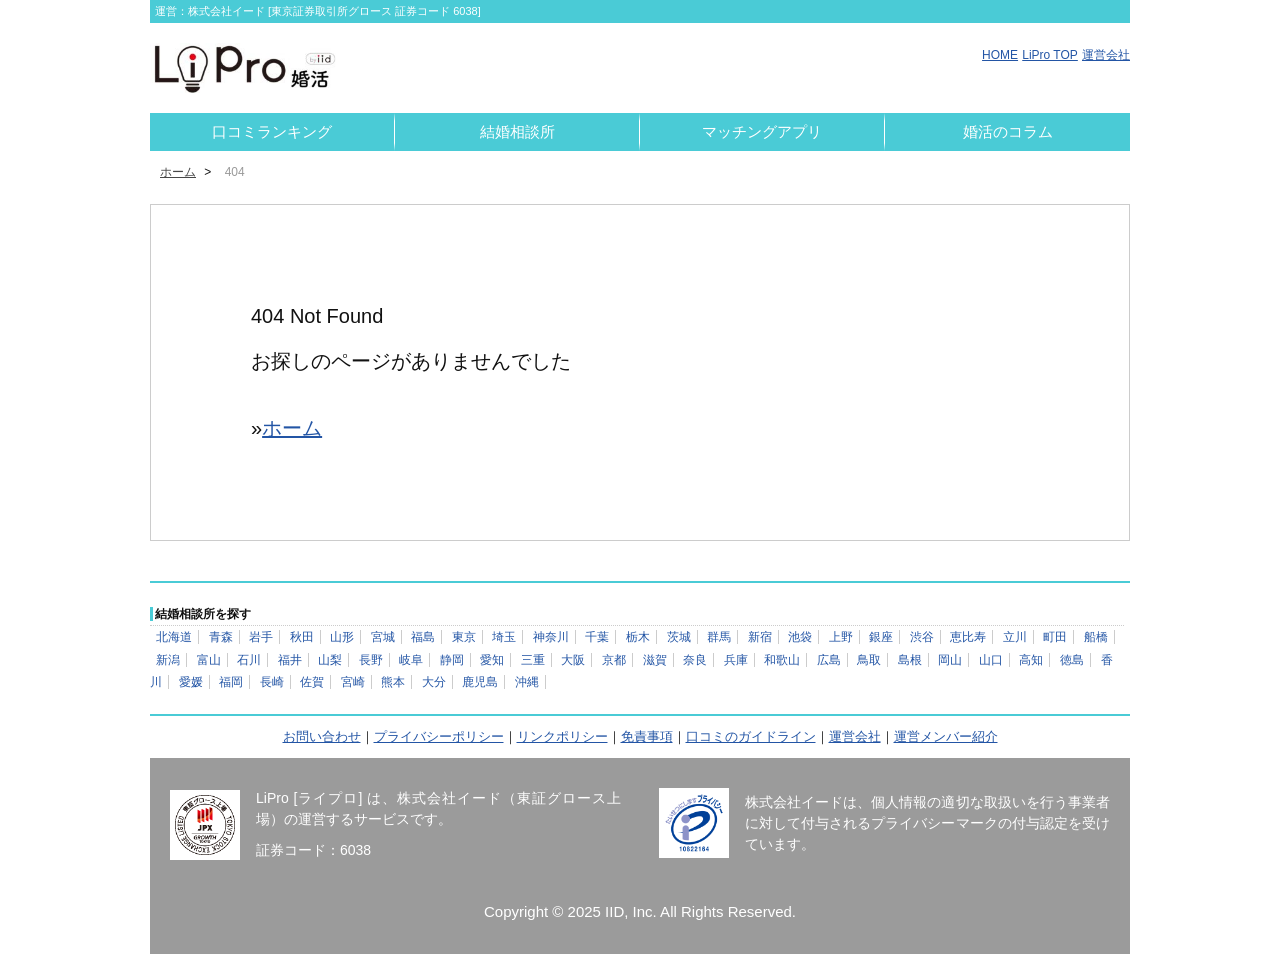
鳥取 (869, 660)
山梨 (330, 660)
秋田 (302, 637)
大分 (434, 682)
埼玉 (504, 637)
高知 (1031, 660)
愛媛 (191, 682)
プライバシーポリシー (439, 736)
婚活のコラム (1008, 131)
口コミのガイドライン (751, 736)
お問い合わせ (322, 736)
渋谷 (922, 637)
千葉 (597, 637)
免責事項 (647, 736)
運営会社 (1106, 55)
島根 (910, 660)
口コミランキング (272, 131)
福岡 (231, 682)
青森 (221, 637)
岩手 (261, 637)
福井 (290, 660)
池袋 (800, 637)
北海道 (174, 637)
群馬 (719, 637)
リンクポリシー (562, 736)
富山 (209, 660)
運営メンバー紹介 (946, 736)
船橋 (1096, 637)
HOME (1000, 55)
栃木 (638, 637)
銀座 (881, 637)
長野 (371, 660)
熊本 (393, 682)
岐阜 (411, 660)
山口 (991, 660)
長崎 (272, 682)
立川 (1015, 637)
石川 (249, 660)
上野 (841, 637)
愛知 (492, 660)
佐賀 (312, 682)
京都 (614, 660)
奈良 (695, 660)
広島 (829, 660)
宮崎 (353, 682)
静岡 (452, 660)
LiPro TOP (1050, 55)
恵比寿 (968, 637)
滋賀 (655, 660)
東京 (464, 637)
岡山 (950, 660)
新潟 (168, 660)
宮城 (383, 637)
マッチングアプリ (762, 131)
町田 (1055, 637)
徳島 (1072, 660)
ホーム (178, 172)
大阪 (573, 660)
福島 (423, 637)
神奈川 (551, 637)
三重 (533, 660)
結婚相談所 (517, 131)
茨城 (679, 637)
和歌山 (782, 660)
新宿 (760, 637)
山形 (342, 637)
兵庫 (736, 660)
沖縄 (527, 682)
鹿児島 (480, 682)
